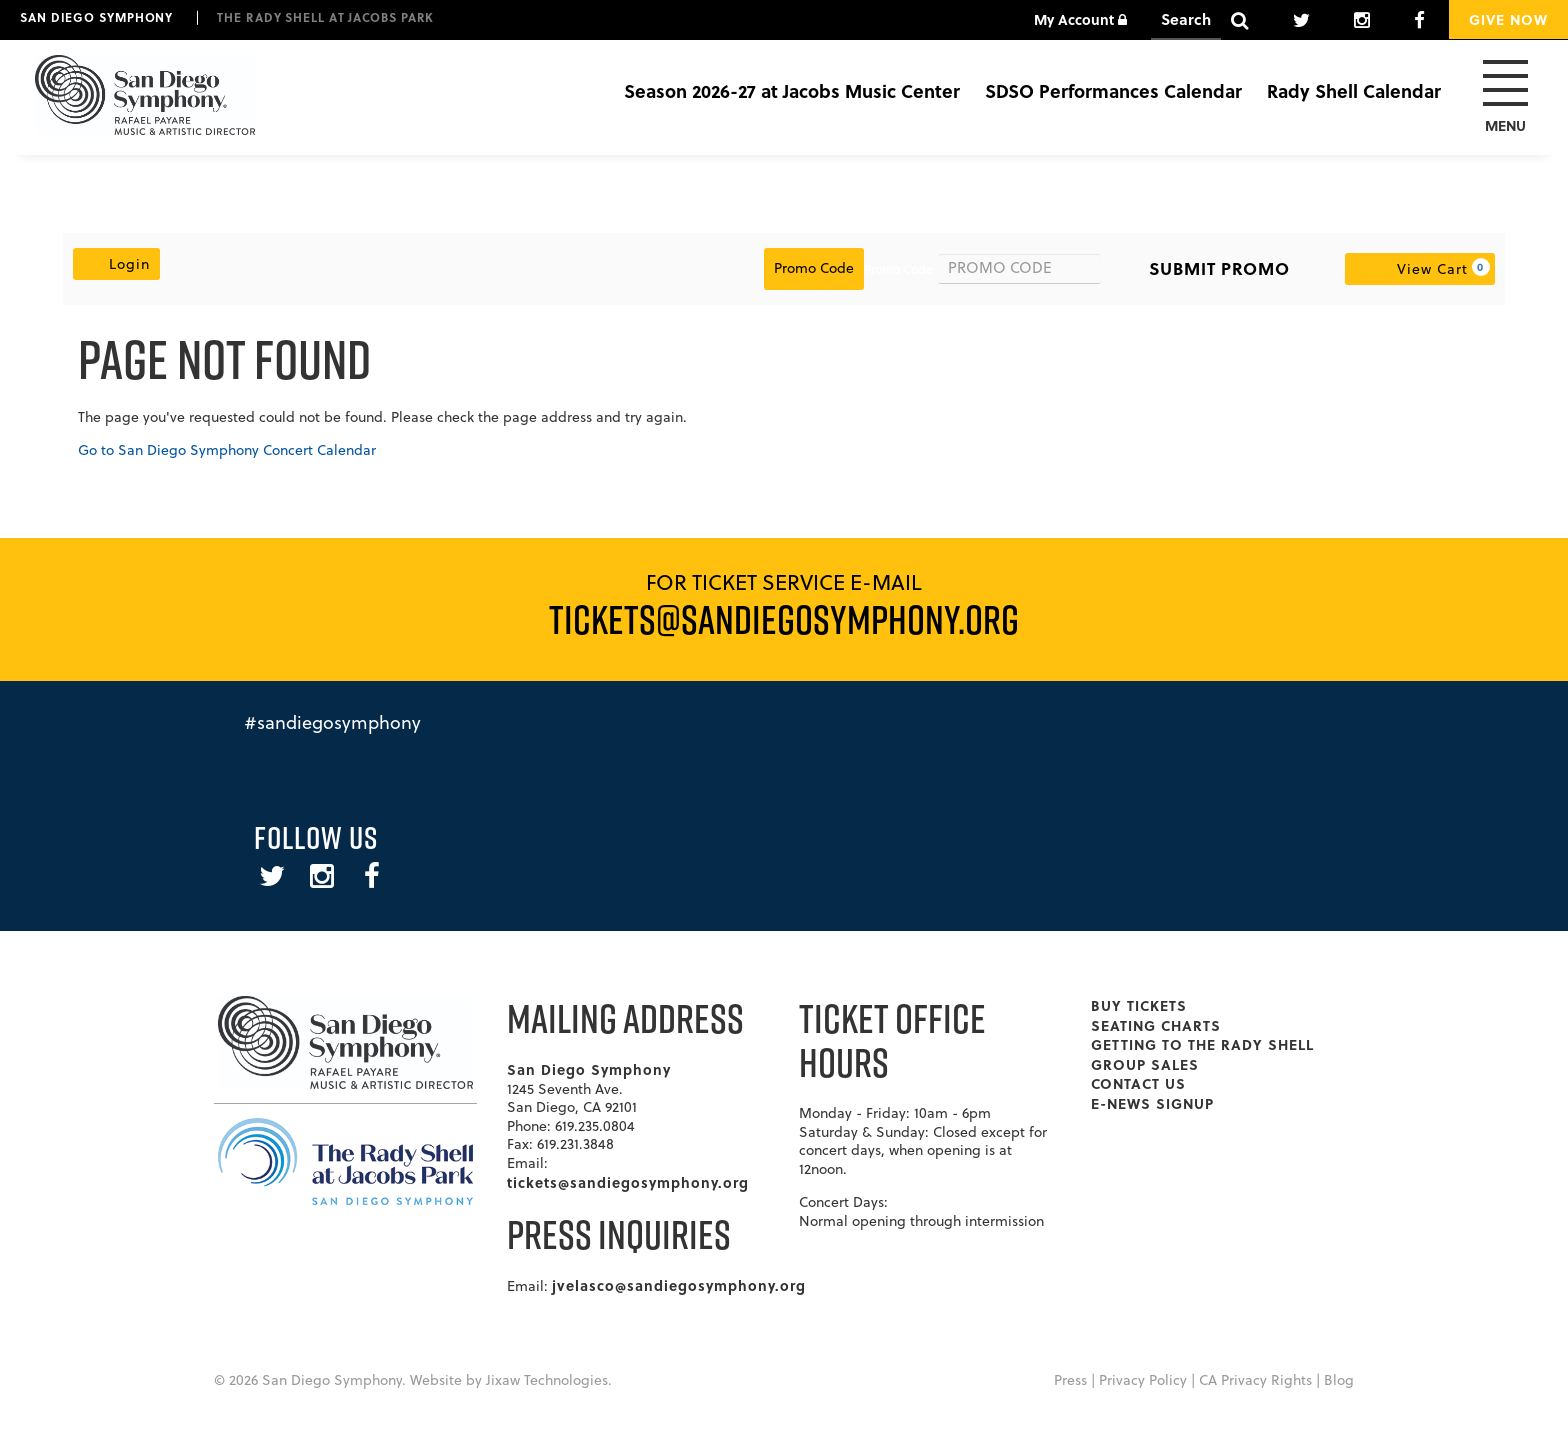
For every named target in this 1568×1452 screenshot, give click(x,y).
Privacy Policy (1143, 1380)
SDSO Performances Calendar (1113, 91)
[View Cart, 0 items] (1420, 269)
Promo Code (898, 269)
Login (116, 263)
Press (1070, 1380)
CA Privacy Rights (1255, 1380)
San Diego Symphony (96, 17)
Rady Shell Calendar (1354, 91)
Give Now (1508, 19)
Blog (1339, 1380)
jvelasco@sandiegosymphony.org (679, 1285)
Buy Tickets (1139, 1005)
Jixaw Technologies (547, 1380)
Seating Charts (1156, 1025)
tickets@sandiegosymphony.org (628, 1182)
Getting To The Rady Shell (1202, 1044)
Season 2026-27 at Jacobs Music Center (792, 91)
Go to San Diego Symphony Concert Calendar (227, 450)
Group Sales (1145, 1064)
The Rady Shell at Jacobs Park (325, 17)
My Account (1080, 19)
